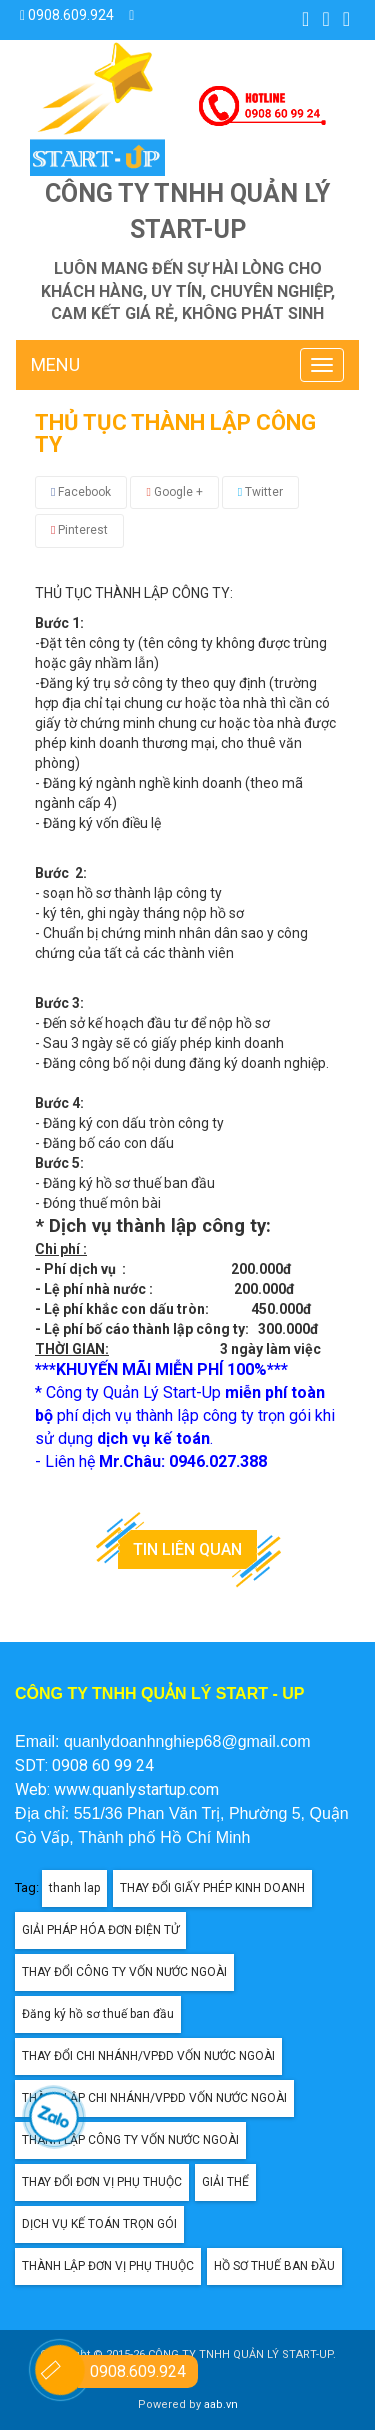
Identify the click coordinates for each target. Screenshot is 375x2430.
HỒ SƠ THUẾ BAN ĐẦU (274, 2266)
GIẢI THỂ (225, 2182)
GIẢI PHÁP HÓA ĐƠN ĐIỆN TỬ (100, 1930)
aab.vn (221, 2404)
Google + (174, 492)
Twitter (260, 492)
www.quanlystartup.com (136, 1789)
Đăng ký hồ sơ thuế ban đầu (98, 2014)
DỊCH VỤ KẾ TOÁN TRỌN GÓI (99, 2224)
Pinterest (79, 530)
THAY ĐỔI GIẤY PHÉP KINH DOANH (212, 1888)
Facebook (81, 492)
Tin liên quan (187, 1549)
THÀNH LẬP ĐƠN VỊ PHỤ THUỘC (108, 2266)
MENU (55, 364)
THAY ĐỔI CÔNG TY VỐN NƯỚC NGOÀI (124, 1972)
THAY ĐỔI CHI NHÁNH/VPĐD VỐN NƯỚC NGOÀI (148, 2056)
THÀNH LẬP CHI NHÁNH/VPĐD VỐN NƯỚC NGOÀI (154, 2098)
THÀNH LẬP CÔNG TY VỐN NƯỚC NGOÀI (130, 2140)
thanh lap (74, 1888)
